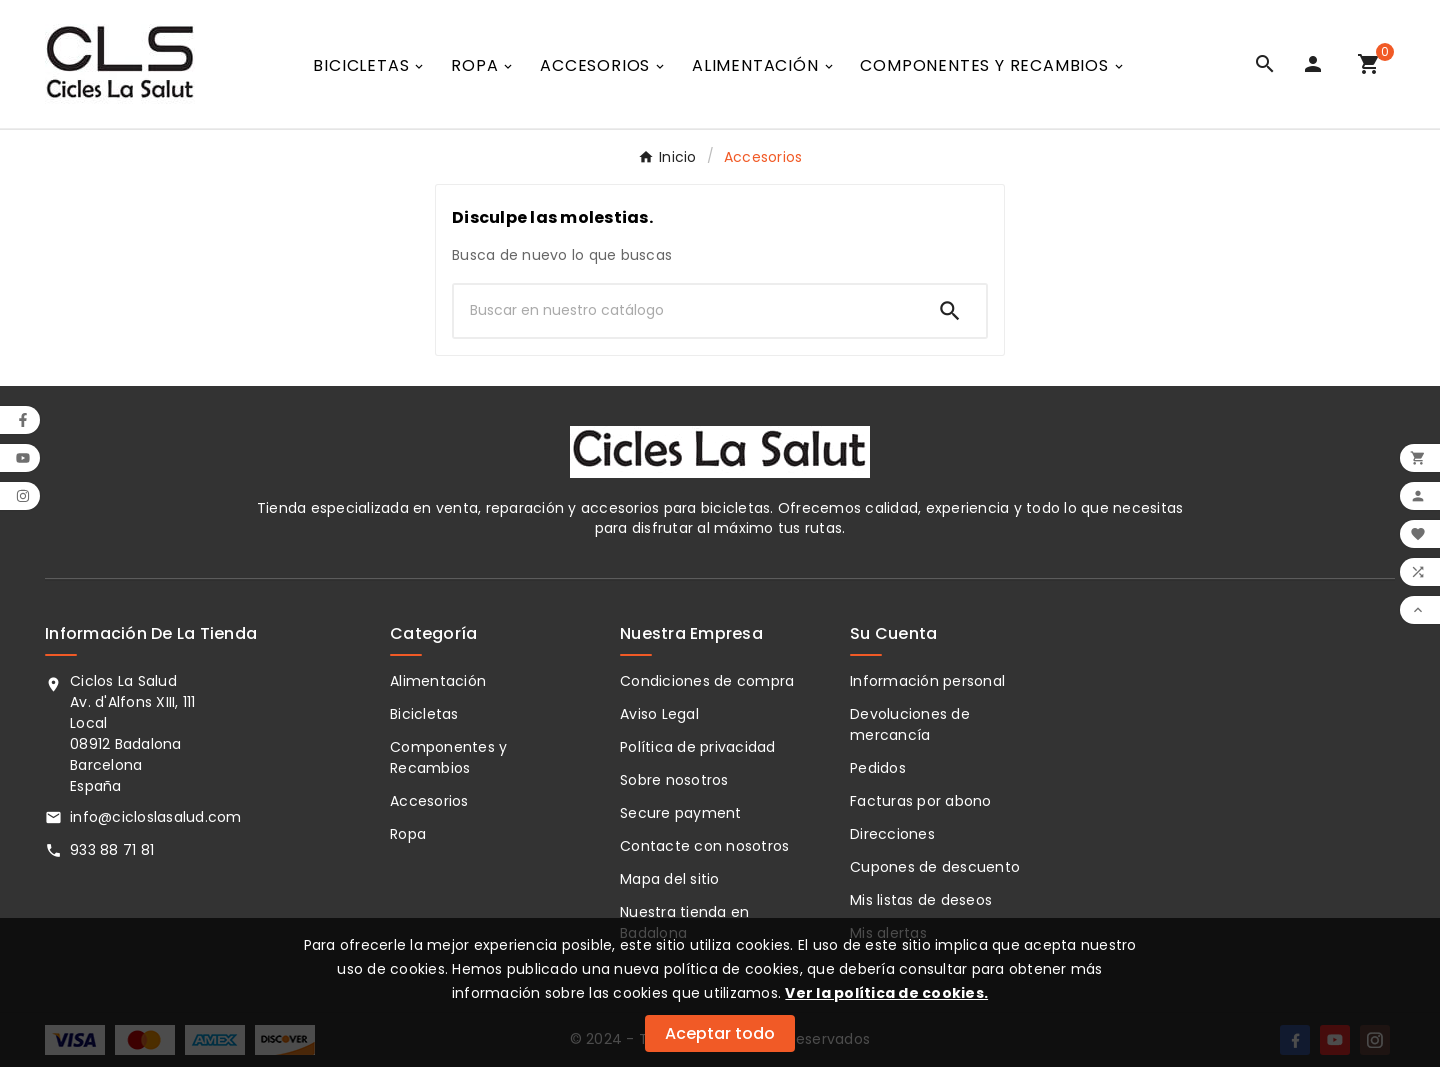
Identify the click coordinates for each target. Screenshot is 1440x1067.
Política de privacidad (698, 747)
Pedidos (878, 768)
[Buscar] (684, 311)
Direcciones (892, 834)
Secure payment (681, 813)
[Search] (950, 311)
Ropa (408, 834)
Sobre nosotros (674, 780)
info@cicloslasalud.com (156, 817)
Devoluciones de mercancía (910, 724)
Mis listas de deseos (921, 900)
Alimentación (438, 681)
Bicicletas (424, 714)
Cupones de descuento (935, 867)
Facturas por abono (921, 801)
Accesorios (429, 801)
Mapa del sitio (670, 879)
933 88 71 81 (112, 850)
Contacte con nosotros (704, 846)
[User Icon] (1317, 64)
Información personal (927, 681)
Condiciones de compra (707, 681)
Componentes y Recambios (448, 757)
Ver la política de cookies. (886, 993)
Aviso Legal (659, 714)
